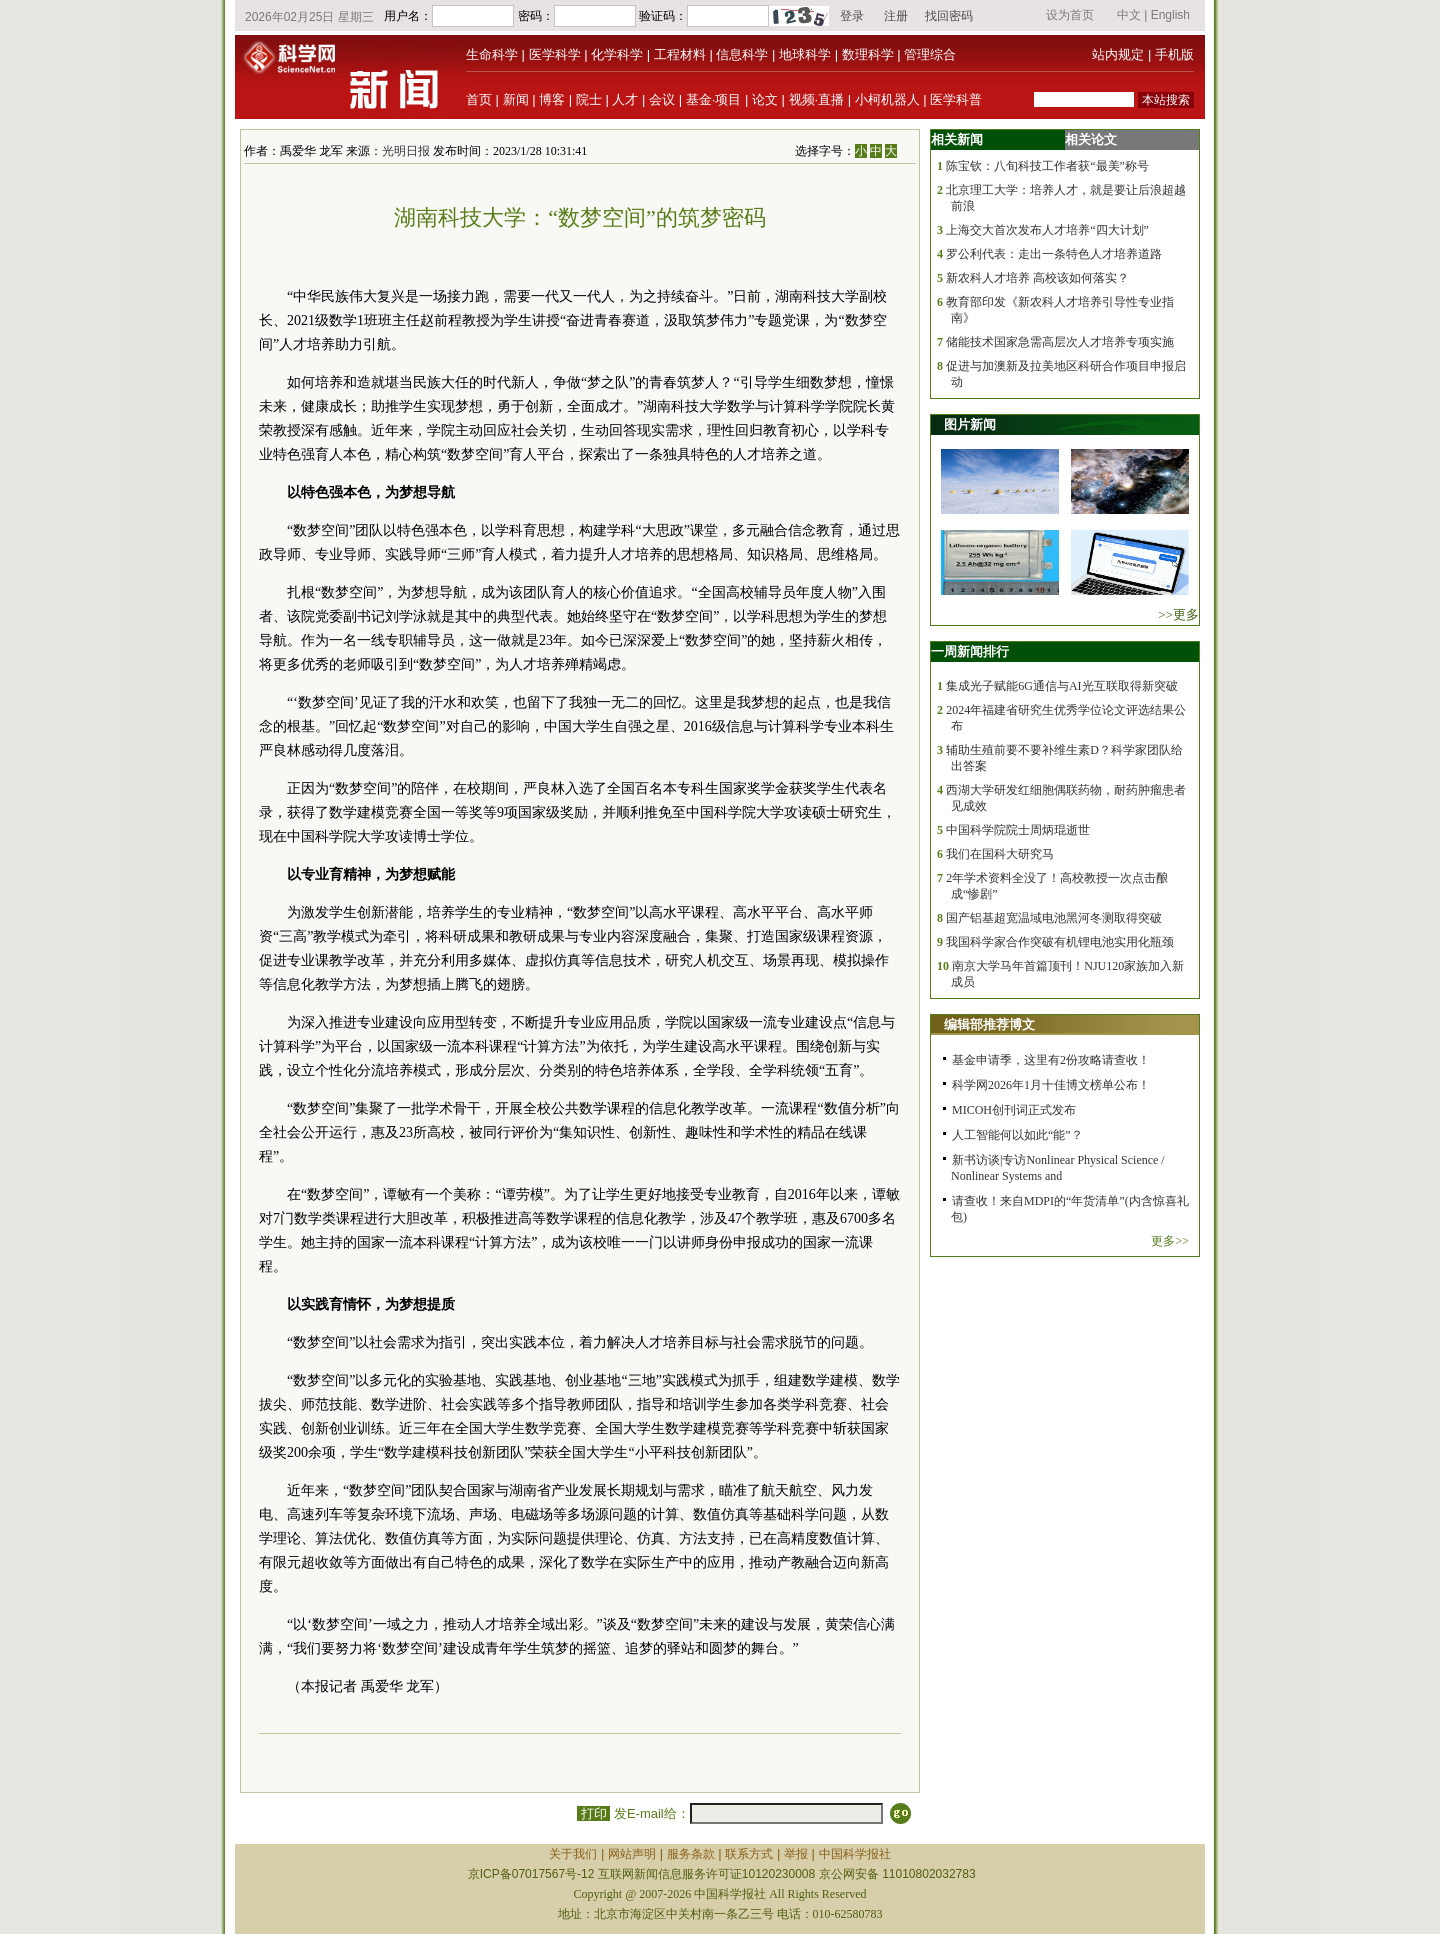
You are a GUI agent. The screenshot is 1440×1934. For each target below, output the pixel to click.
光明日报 (406, 151)
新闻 (516, 99)
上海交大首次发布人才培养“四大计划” (1047, 230)
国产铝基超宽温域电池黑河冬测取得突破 (1054, 918)
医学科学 (555, 54)
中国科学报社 (855, 1854)
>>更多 (1178, 614)
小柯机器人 (887, 99)
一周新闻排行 (970, 651)
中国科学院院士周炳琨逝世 (1018, 830)
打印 (593, 1813)
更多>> (1170, 1241)
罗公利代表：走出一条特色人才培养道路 (1054, 254)
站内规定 (1118, 54)
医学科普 (956, 99)
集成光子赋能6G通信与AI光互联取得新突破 (1061, 686)
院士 (589, 99)
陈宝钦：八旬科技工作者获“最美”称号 (1047, 166)
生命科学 (492, 54)
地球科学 (805, 54)
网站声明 (632, 1854)
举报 (796, 1854)
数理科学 (868, 54)
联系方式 (749, 1854)
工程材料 (680, 54)
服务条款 (691, 1854)
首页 (479, 99)
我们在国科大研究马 (1000, 854)
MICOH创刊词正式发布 (1014, 1110)
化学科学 (617, 54)
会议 (662, 99)
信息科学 (742, 54)
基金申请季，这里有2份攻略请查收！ (1051, 1060)
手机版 (1174, 54)
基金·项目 (714, 99)
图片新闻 (970, 424)
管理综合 (930, 54)
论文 (765, 99)
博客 (552, 99)
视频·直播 (817, 99)
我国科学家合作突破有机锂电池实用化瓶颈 (1060, 942)
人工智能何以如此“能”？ (1017, 1135)
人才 (625, 99)
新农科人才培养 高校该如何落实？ (1037, 278)
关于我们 (573, 1854)
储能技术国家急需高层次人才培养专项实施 (1060, 342)
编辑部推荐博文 (989, 1024)
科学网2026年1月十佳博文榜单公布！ (1051, 1085)
